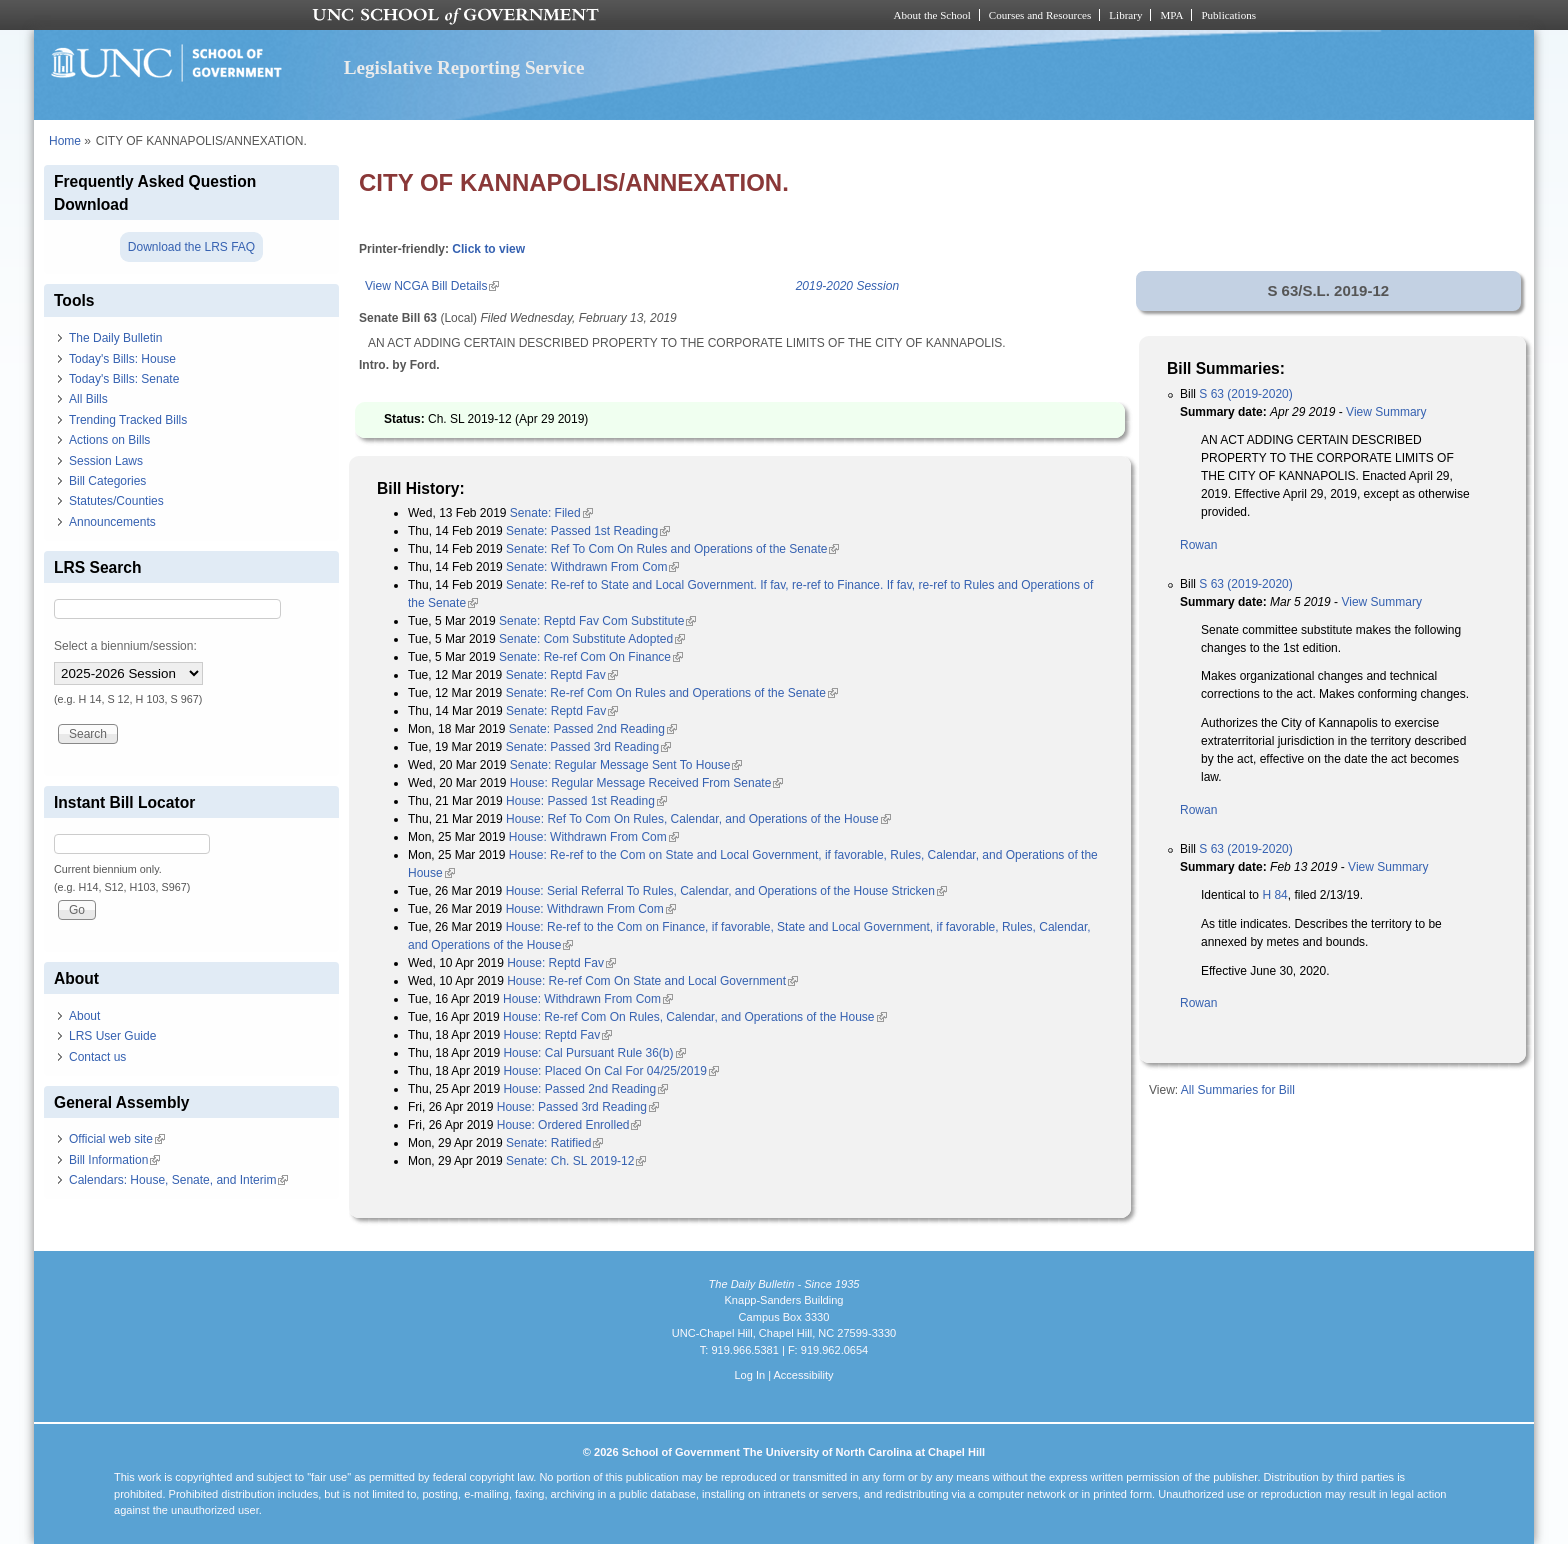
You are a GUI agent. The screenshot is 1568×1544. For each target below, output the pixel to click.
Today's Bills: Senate (124, 379)
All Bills (88, 399)
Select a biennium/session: (125, 646)
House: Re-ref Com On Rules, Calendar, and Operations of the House (695, 1017)
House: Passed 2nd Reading (585, 1089)
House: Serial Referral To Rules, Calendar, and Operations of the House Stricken (726, 891)
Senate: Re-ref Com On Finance (591, 657)
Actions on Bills (109, 440)
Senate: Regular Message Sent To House (626, 765)
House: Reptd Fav (561, 963)
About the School (932, 15)
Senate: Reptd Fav (562, 675)
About (84, 1016)
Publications (1228, 15)
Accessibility (803, 1375)
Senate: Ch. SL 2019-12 (576, 1161)
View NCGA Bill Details (432, 286)
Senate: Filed (551, 513)
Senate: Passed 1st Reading (588, 531)
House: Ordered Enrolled (569, 1125)
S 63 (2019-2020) (1245, 394)
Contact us (97, 1057)
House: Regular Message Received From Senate (646, 783)
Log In (749, 1375)
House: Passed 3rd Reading (578, 1107)
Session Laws (106, 461)
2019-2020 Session (847, 286)
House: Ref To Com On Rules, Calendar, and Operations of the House (698, 819)
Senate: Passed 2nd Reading (593, 729)
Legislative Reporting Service (464, 67)
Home (65, 141)
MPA (1171, 15)
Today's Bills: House (122, 359)
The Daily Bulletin (115, 338)
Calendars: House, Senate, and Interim (178, 1180)
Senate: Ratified (554, 1143)
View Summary (1386, 412)
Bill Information (114, 1160)
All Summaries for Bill (1238, 1090)
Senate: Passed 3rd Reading (588, 747)
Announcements (112, 522)
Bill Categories (107, 481)
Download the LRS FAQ (191, 247)
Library (1125, 15)
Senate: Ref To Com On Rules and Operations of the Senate (672, 549)
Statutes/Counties (116, 501)
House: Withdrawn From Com (594, 837)
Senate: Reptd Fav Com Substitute (597, 621)
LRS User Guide (112, 1036)
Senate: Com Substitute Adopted (592, 639)
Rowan (1198, 545)
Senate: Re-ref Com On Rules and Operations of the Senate (672, 693)
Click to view (488, 249)
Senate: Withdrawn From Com (592, 567)
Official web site (117, 1139)
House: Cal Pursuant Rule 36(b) (594, 1053)
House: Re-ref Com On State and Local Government (652, 981)
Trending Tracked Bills (128, 420)
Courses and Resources (1040, 15)
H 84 (1274, 895)
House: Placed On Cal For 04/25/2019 (610, 1071)
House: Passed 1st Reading (586, 801)
